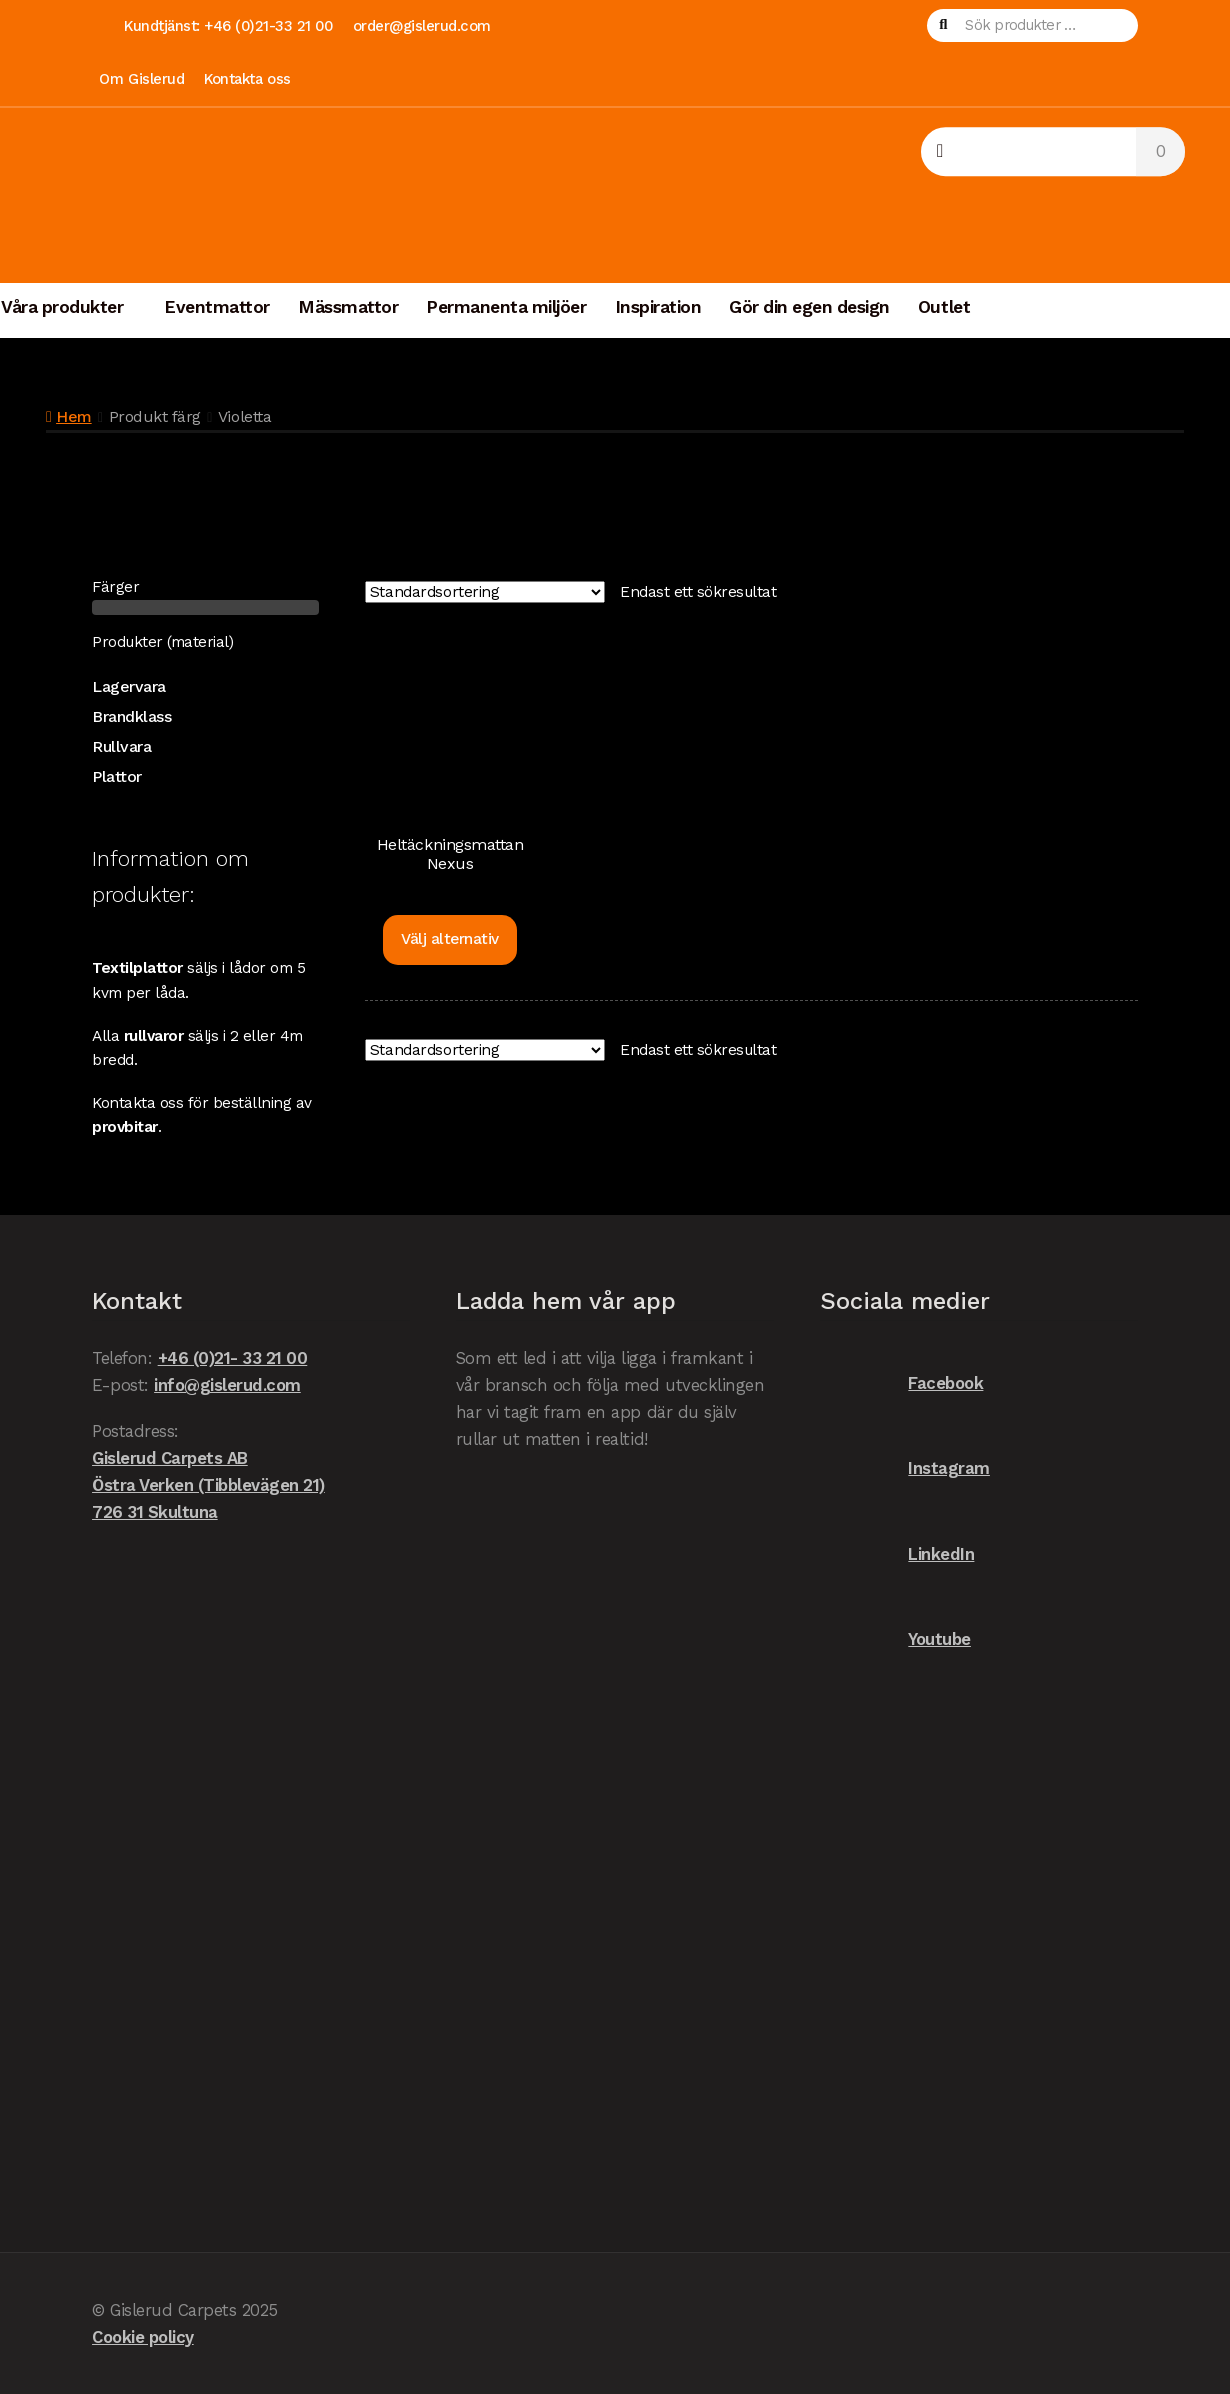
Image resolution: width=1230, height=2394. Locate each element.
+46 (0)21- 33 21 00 (233, 1358)
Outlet (944, 307)
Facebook (902, 1383)
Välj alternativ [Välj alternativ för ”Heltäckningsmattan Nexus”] (450, 939)
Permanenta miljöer (506, 307)
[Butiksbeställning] (485, 592)
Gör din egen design (809, 307)
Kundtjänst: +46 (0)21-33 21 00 (228, 26)
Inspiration (658, 307)
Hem (74, 416)
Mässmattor (348, 307)
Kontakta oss (247, 79)
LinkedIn (897, 1554)
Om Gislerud (141, 79)
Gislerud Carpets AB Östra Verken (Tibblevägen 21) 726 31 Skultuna (208, 1485)
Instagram (905, 1468)
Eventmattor (217, 307)
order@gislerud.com (422, 26)
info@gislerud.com (227, 1385)
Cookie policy (143, 2337)
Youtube (895, 1639)
